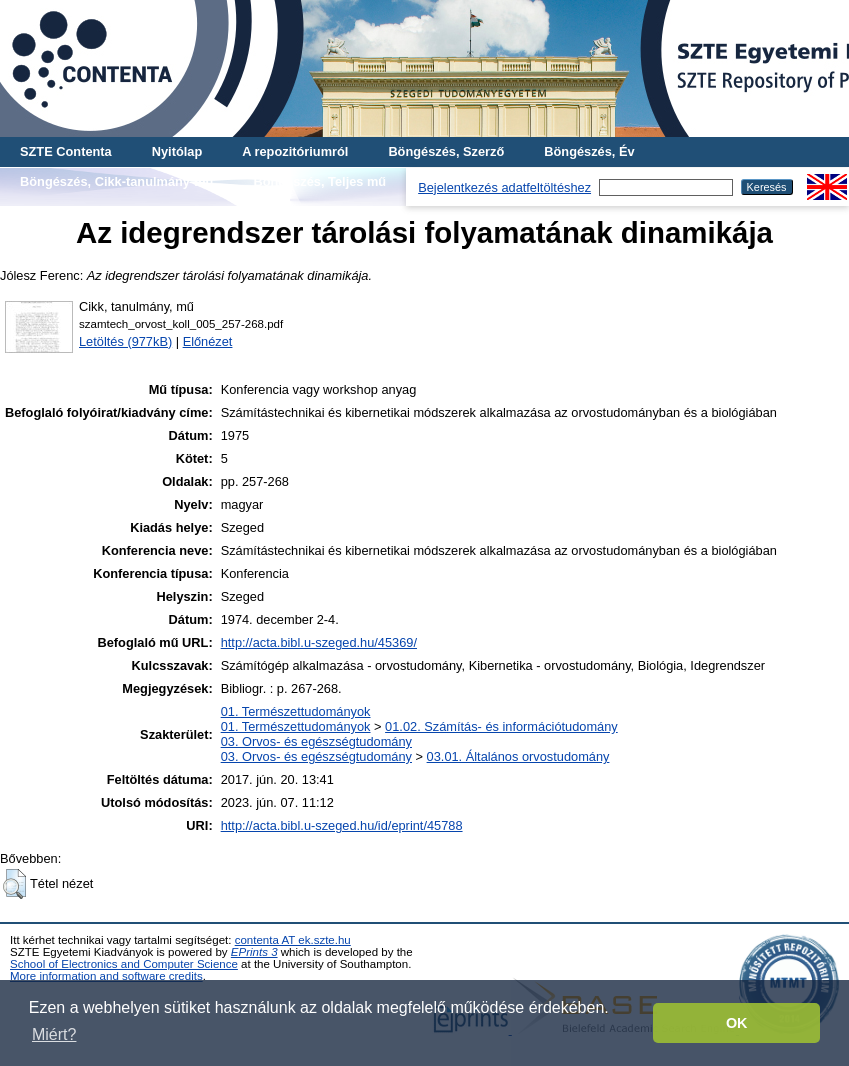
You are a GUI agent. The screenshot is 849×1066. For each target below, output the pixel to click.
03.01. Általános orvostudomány (518, 756)
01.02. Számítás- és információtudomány (501, 726)
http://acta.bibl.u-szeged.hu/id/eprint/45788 (342, 825)
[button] (14, 884)
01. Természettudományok (296, 711)
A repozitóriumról (295, 151)
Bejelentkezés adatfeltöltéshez (504, 187)
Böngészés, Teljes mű (319, 181)
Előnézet (208, 341)
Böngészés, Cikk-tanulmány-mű (116, 181)
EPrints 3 (254, 952)
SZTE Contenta (66, 151)
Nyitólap (177, 151)
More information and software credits (106, 976)
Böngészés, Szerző (446, 151)
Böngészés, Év (589, 151)
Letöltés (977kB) (125, 341)
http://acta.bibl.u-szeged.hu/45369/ (319, 642)
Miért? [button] (54, 1034)
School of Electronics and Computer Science (124, 964)
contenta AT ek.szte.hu (293, 940)
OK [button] (737, 1023)
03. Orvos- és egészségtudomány (316, 741)
